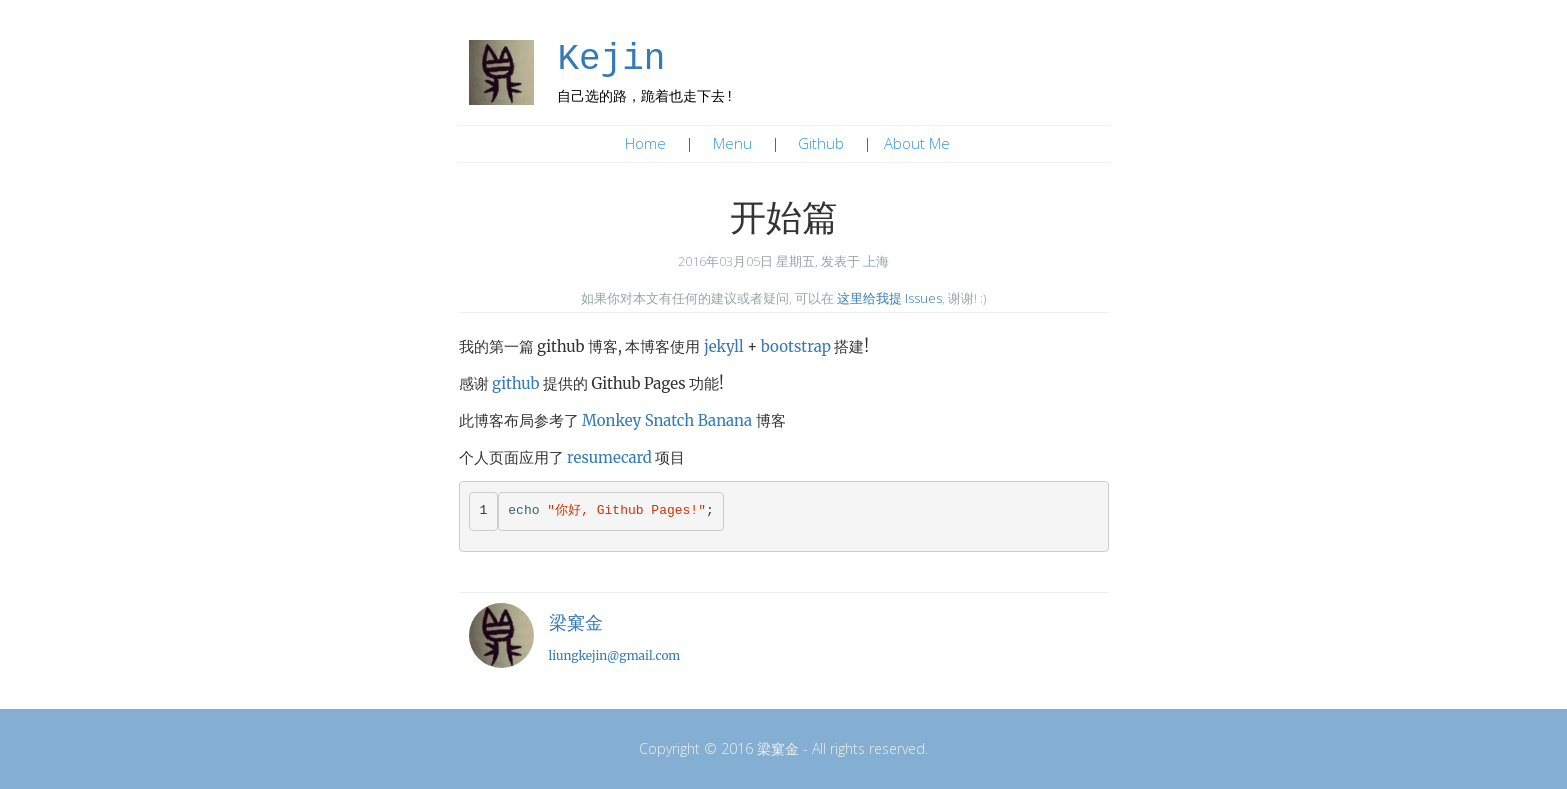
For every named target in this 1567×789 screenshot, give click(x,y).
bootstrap (796, 346)
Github (821, 143)
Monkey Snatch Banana (667, 420)
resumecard (609, 457)
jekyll (724, 346)
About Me (917, 143)
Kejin (611, 59)
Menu (732, 143)
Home (645, 143)
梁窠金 (576, 622)
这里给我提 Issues (889, 298)
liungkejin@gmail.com (615, 655)
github (515, 383)
